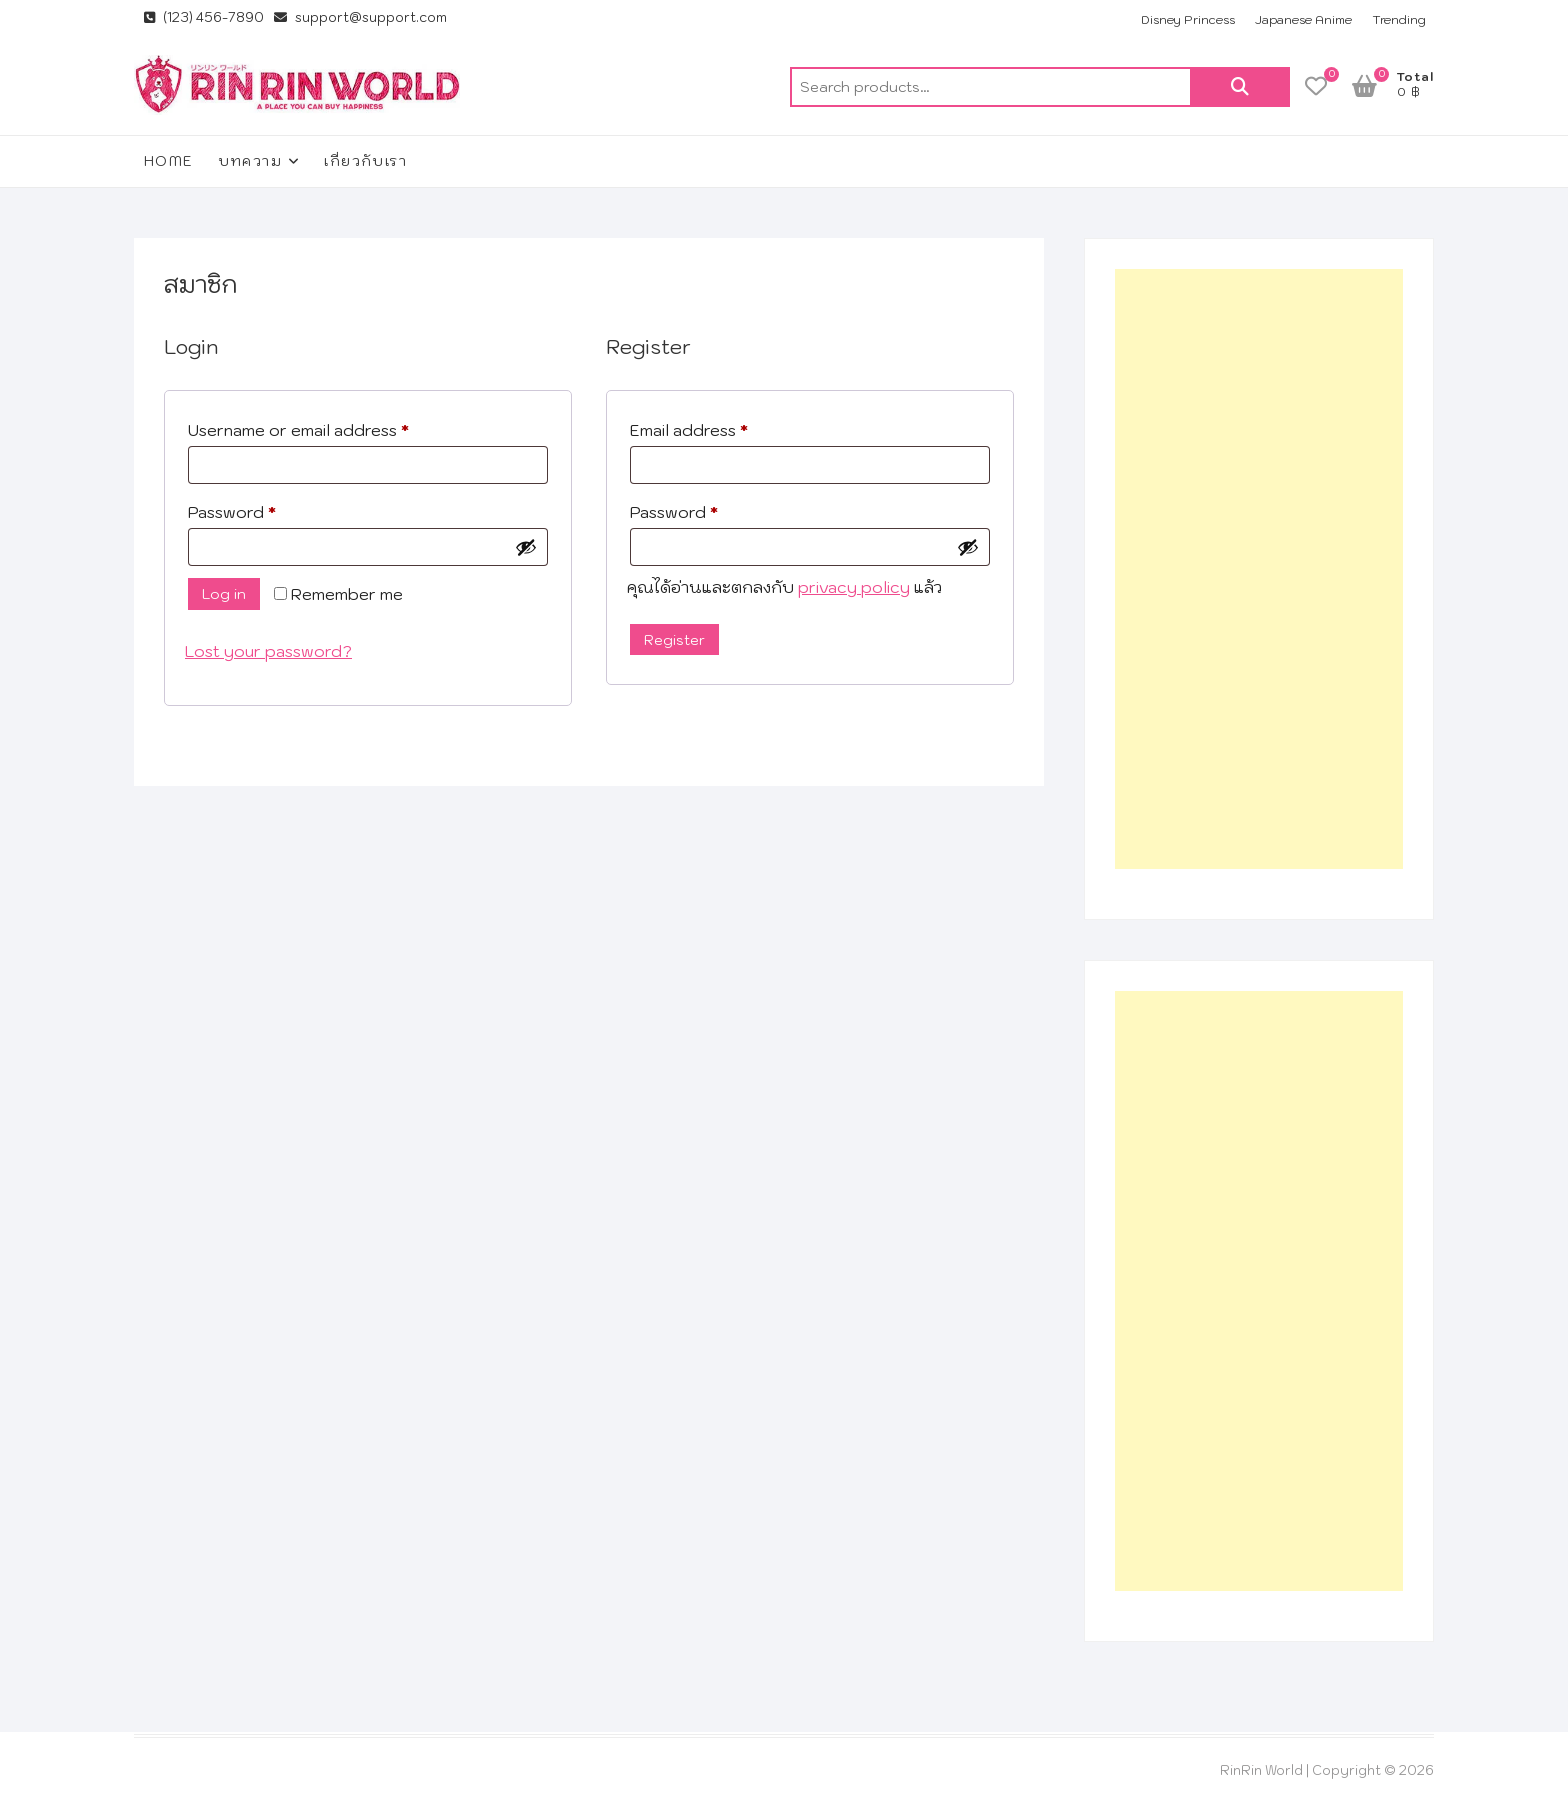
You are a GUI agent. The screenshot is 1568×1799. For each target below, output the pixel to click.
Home (169, 161)
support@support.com (360, 17)
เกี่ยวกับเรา (365, 161)
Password (267, 509)
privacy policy (854, 587)
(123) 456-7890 (204, 17)
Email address (724, 427)
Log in (224, 594)
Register (674, 640)
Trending (1399, 19)
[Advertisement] (1259, 569)
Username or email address (333, 427)
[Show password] (526, 547)
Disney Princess (1188, 19)
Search (1240, 87)
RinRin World (1261, 1770)
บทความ (250, 161)
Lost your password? (268, 651)
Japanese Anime (1303, 19)
